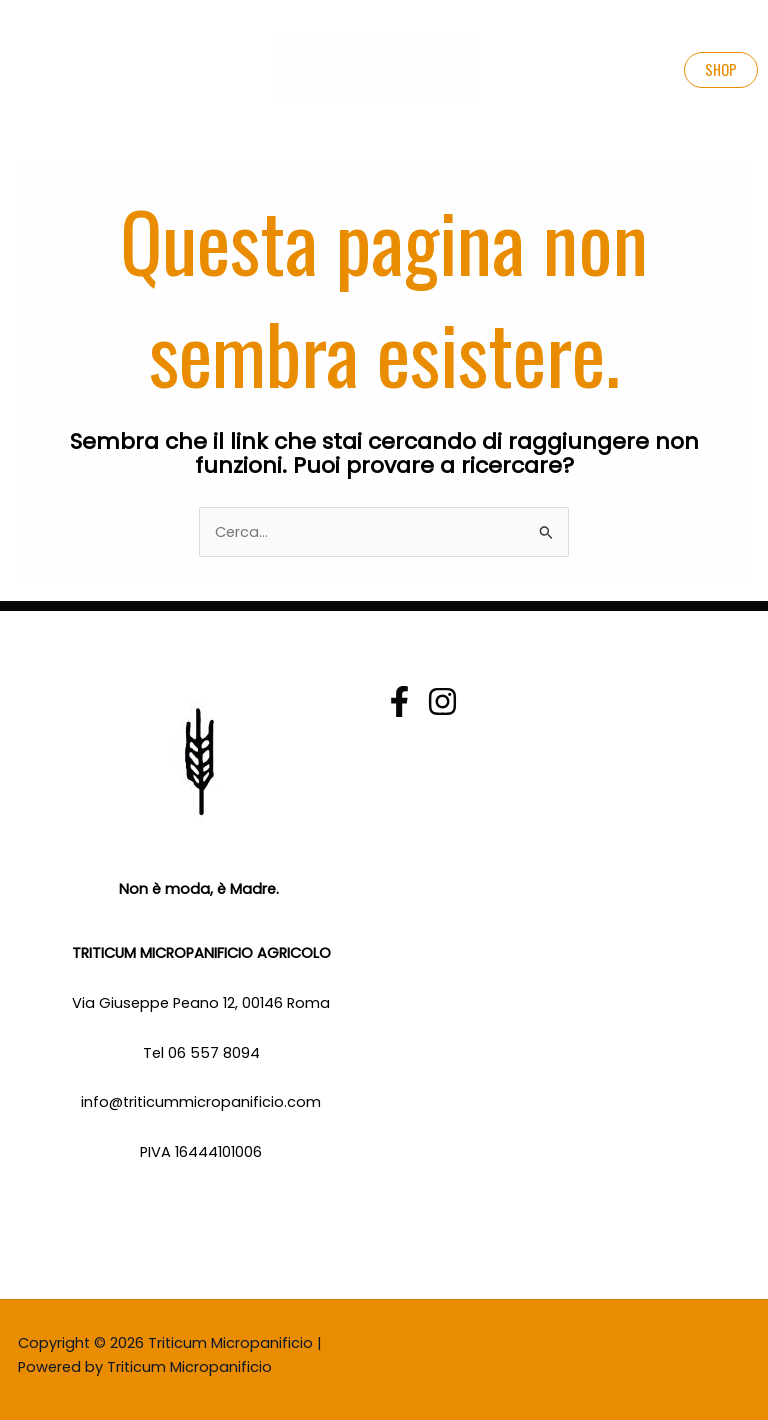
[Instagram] (442, 701)
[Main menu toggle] (31, 70)
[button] (721, 70)
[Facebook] (399, 701)
